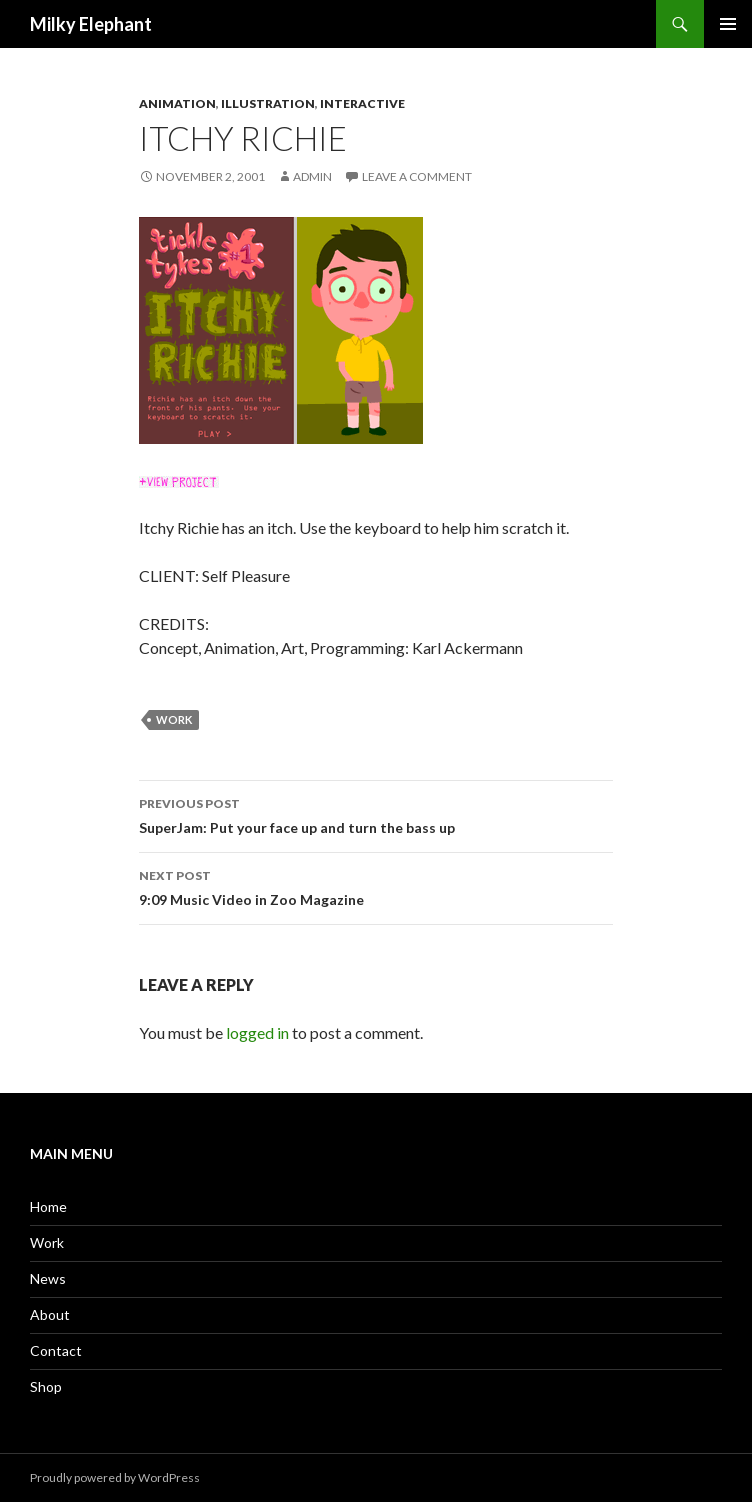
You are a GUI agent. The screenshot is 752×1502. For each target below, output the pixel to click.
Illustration (268, 103)
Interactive (362, 103)
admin (312, 176)
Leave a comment (417, 176)
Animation (177, 103)
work (174, 719)
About (50, 1314)
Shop (46, 1386)
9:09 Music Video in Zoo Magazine (376, 886)
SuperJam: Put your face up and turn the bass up (376, 814)
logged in (257, 1032)
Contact (56, 1350)
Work (47, 1242)
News (48, 1278)
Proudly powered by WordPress (115, 1477)
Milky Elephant (91, 24)
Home (48, 1206)
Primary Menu (728, 24)
